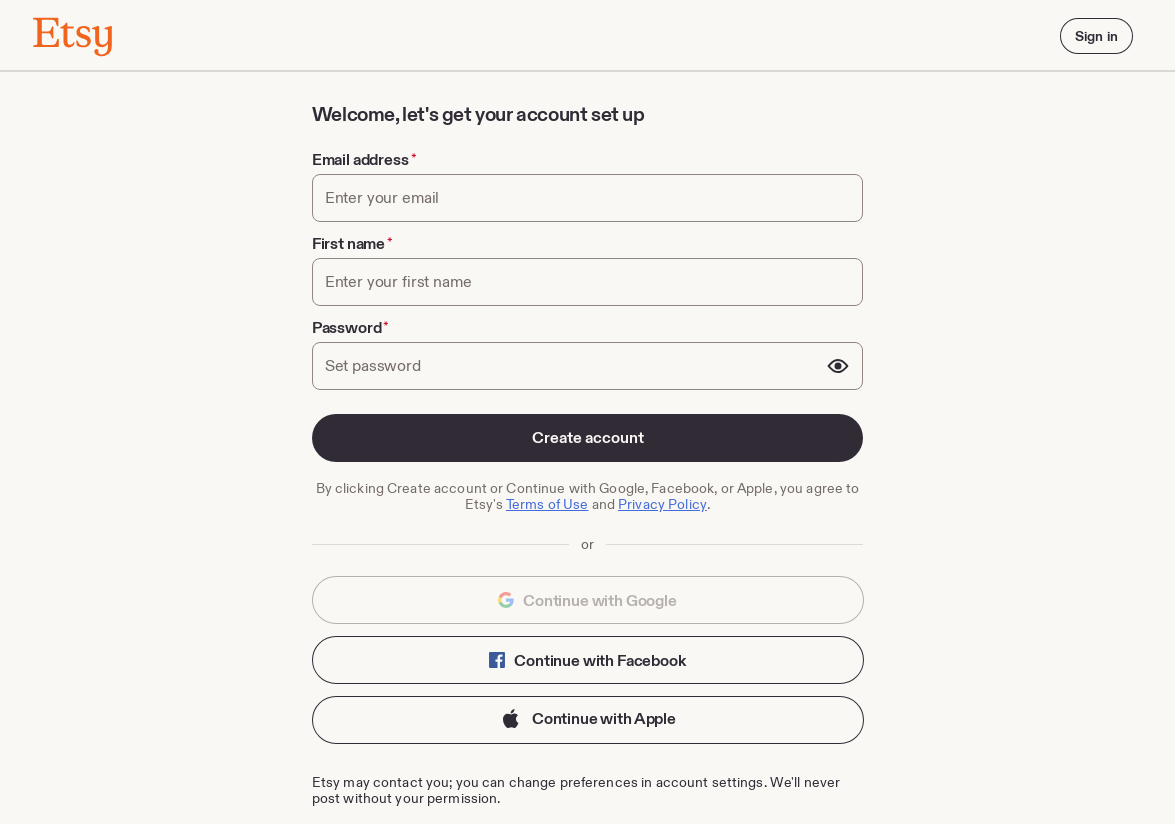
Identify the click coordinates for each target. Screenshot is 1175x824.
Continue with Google (587, 600)
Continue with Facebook (587, 660)
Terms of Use (547, 504)
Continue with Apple (587, 719)
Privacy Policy (662, 504)
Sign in (1096, 36)
